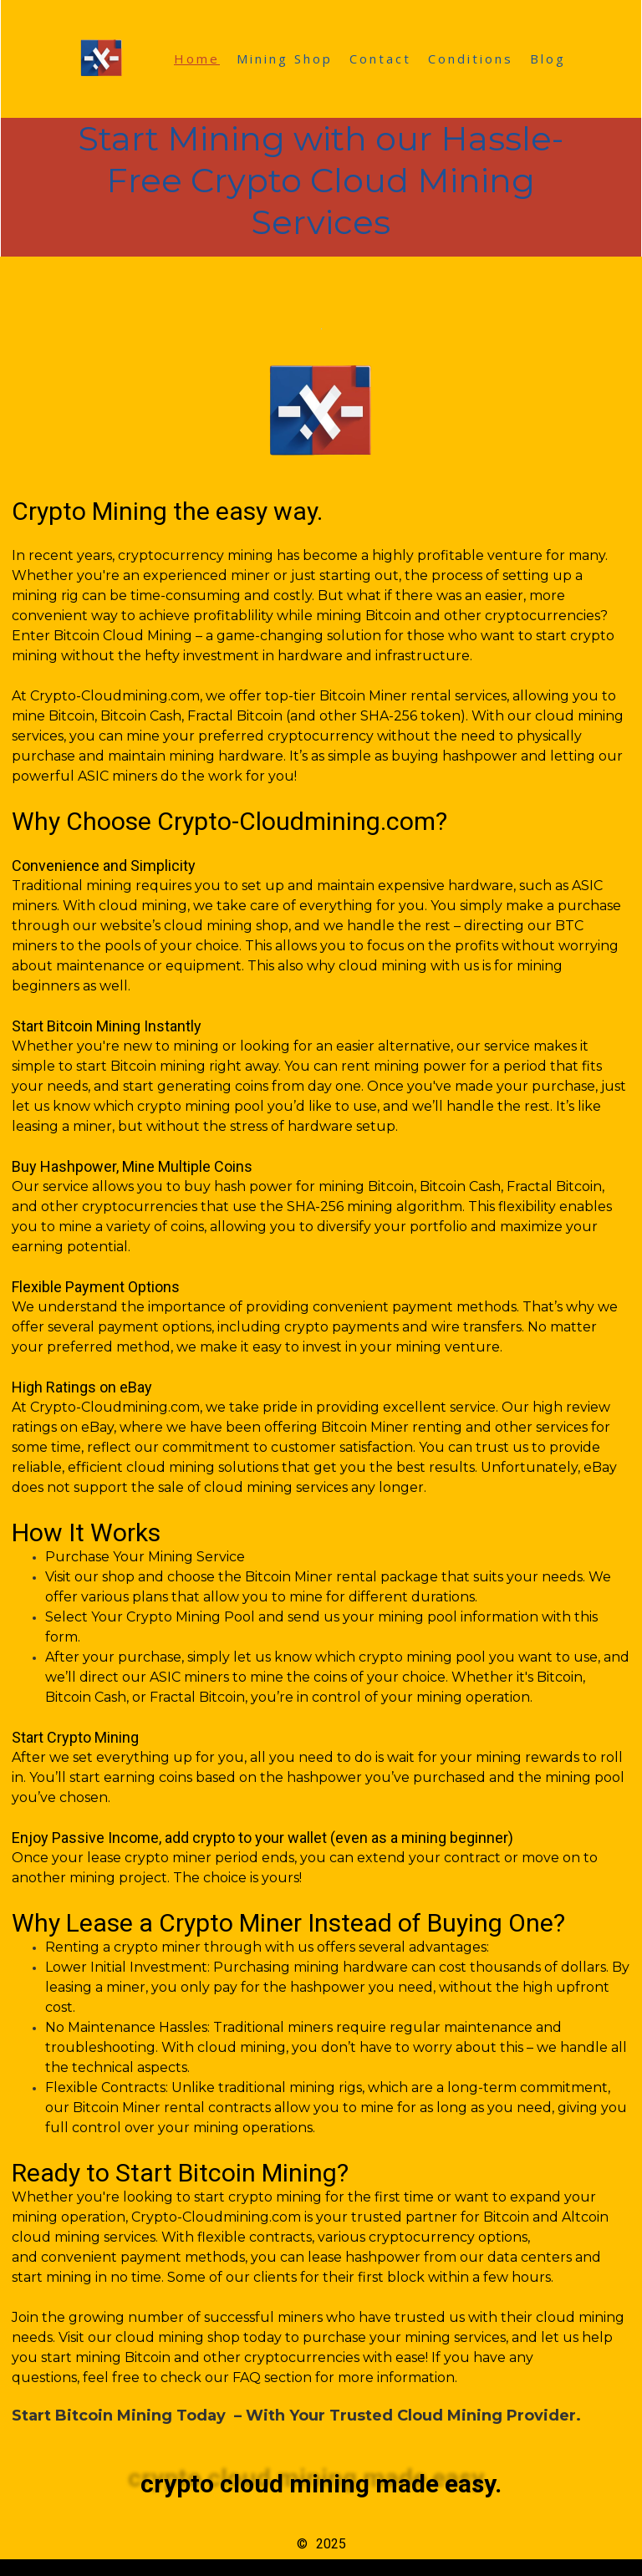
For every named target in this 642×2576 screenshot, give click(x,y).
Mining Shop (285, 58)
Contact (380, 58)
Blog (548, 58)
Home (197, 58)
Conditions (470, 58)
